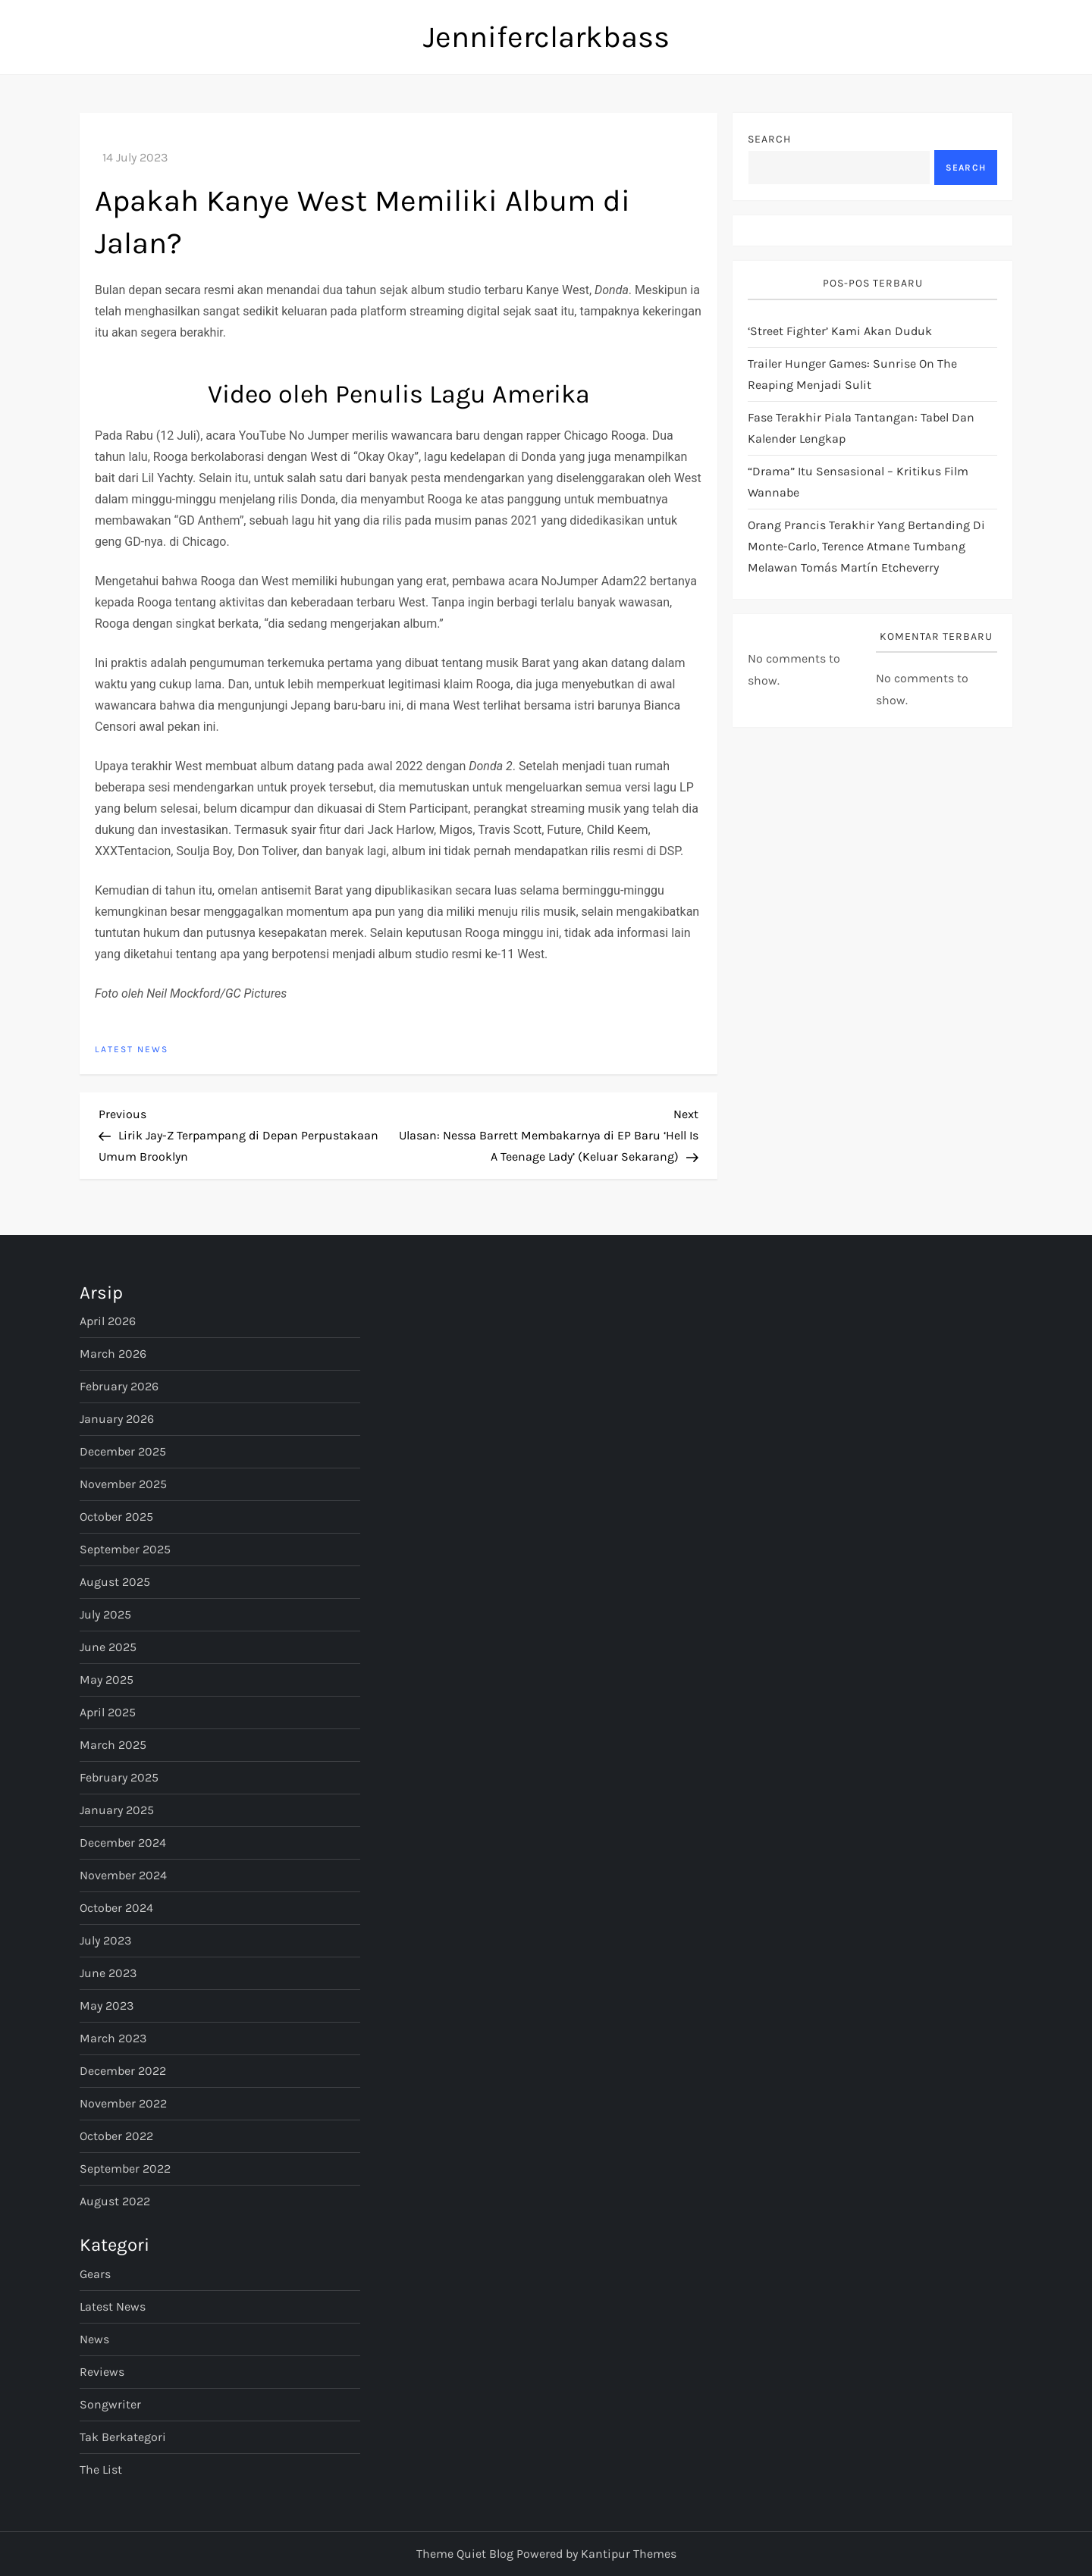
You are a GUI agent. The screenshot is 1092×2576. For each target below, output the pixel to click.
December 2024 (123, 1842)
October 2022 (116, 2136)
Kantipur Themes (628, 2553)
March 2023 (113, 2038)
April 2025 (108, 1712)
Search (769, 139)
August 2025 (115, 1582)
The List (101, 2469)
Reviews (102, 2371)
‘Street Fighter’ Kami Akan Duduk (840, 331)
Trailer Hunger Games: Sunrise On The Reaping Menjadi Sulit (852, 374)
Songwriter (110, 2404)
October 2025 (116, 1516)
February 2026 (119, 1386)
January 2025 (117, 1810)
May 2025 (106, 1679)
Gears (95, 2274)
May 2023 (106, 2005)
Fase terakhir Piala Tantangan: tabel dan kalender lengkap (861, 428)
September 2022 (125, 2168)
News (94, 2339)
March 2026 (113, 1353)
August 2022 (115, 2201)
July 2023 (105, 1940)
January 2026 (117, 1419)
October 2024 (116, 1908)
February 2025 (119, 1777)
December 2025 (123, 1451)
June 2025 (108, 1647)
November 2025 (123, 1484)
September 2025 (125, 1549)
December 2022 (123, 2071)
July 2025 (105, 1614)
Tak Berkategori (123, 2437)
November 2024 (123, 1875)
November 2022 (123, 2103)
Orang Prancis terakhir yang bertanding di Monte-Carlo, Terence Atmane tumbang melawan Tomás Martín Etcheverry (866, 546)
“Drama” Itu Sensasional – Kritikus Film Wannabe (858, 482)
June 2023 (108, 1973)
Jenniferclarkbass (546, 37)
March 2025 (113, 1745)
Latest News (131, 1049)
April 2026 (108, 1321)
